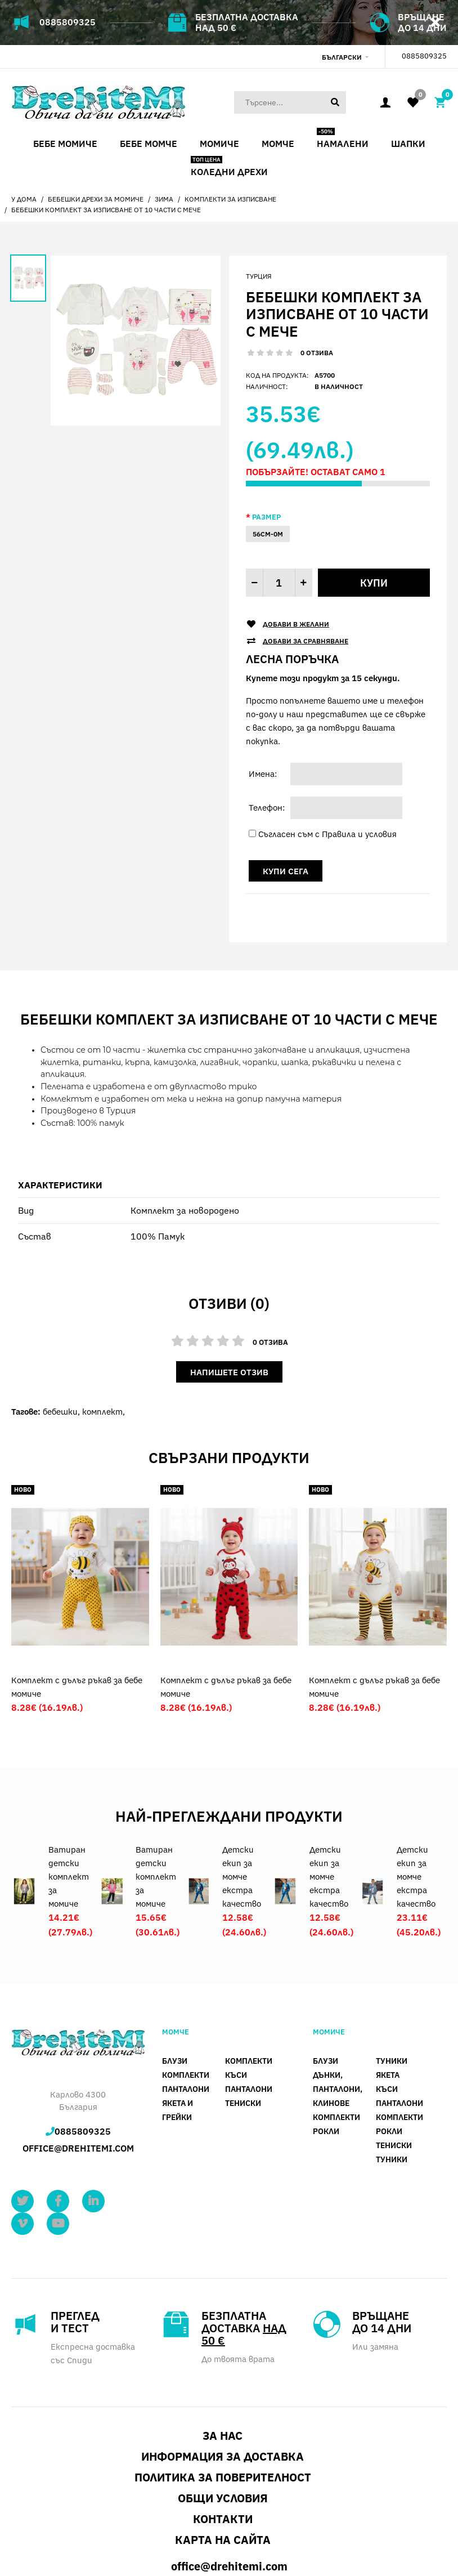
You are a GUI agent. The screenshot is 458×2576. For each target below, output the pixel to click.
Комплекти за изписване (230, 199)
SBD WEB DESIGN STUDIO (113, 2532)
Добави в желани (296, 624)
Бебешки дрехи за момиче (95, 199)
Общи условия (223, 2424)
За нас (223, 2361)
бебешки (60, 1411)
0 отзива (316, 352)
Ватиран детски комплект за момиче (68, 1803)
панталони (185, 2016)
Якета (387, 2002)
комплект (102, 1411)
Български (342, 57)
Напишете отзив (229, 1372)
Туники (391, 1988)
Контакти (223, 2445)
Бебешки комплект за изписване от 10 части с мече (106, 209)
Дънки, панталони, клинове (337, 2016)
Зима (164, 199)
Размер (266, 517)
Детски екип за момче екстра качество (241, 1803)
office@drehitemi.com (78, 2075)
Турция (259, 276)
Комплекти (185, 2002)
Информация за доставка (222, 2382)
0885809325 (67, 22)
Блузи (174, 1988)
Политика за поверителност (222, 2403)
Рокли (326, 2058)
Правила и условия (359, 834)
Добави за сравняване (305, 641)
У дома (24, 199)
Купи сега (285, 871)
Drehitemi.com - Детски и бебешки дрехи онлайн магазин (110, 2544)
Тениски (243, 2030)
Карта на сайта (223, 2466)
